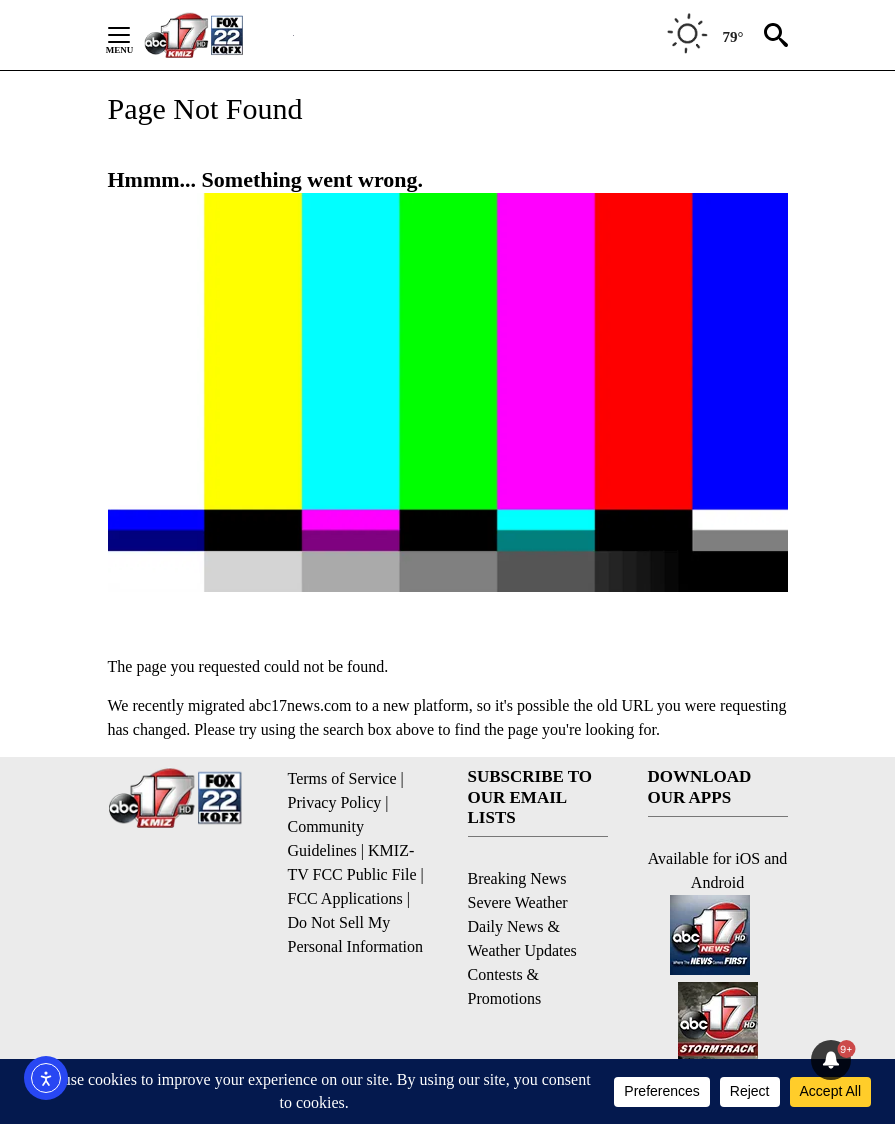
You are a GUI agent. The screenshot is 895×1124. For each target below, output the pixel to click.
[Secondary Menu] (134, 35)
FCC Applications (345, 898)
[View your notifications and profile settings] (831, 1060)
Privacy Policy (335, 802)
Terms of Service (342, 778)
